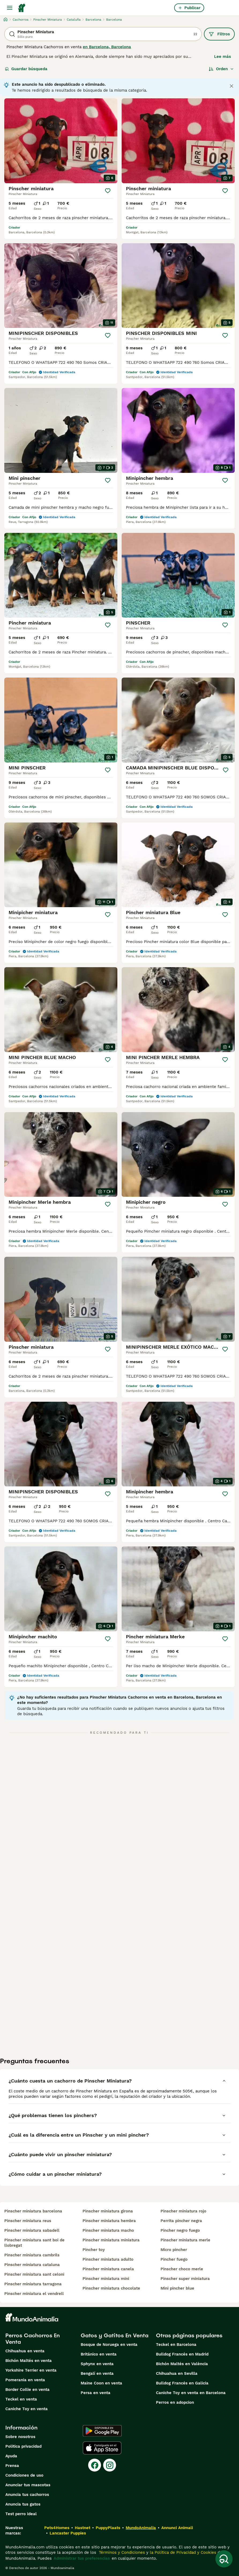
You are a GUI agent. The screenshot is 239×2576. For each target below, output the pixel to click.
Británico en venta (99, 2354)
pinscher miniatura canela (108, 2269)
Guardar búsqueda (26, 68)
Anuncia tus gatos (22, 2504)
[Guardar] (107, 190)
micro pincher (173, 2249)
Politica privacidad (23, 2446)
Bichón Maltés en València (182, 2363)
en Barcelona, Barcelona (107, 46)
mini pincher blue (177, 2288)
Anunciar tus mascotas (27, 2484)
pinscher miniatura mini (106, 2278)
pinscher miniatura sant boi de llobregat (34, 2243)
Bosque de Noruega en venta (109, 2344)
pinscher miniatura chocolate (111, 2288)
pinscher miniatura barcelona (33, 2211)
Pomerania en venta (25, 2379)
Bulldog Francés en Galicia (182, 2383)
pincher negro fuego (180, 2230)
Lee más (222, 56)
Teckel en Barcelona (176, 2344)
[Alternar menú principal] (9, 7)
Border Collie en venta (27, 2389)
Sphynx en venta (97, 2363)
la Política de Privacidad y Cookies (182, 2552)
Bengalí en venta (97, 2373)
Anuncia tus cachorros (27, 2494)
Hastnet (82, 2527)
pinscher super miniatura (185, 2278)
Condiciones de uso (24, 2475)
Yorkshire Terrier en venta (31, 2370)
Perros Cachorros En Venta (32, 2338)
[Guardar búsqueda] (224, 2558)
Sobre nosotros (20, 2436)
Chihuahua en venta (24, 2351)
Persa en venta (95, 2392)
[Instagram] (109, 2465)
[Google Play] (102, 2430)
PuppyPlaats (108, 2527)
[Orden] (221, 68)
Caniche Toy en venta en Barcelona (191, 2392)
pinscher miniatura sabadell (31, 2230)
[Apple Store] (102, 2448)
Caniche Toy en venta (26, 2408)
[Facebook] (94, 2465)
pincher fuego (174, 2259)
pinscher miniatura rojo (183, 2211)
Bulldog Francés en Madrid (182, 2354)
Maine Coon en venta (101, 2383)
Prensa (12, 2465)
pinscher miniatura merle (185, 2240)
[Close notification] (231, 86)
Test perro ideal (21, 2513)
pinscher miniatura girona (108, 2211)
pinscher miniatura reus (27, 2220)
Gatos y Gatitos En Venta (114, 2335)
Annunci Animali (177, 2527)
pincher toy (94, 2249)
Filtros (219, 34)
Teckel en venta (21, 2399)
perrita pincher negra (181, 2220)
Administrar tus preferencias (82, 2558)
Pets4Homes (56, 2527)
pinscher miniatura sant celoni (34, 2274)
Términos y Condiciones (121, 2552)
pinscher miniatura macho (108, 2230)
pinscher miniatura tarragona (33, 2284)
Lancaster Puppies (68, 2533)
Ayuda (11, 2456)
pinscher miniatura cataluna (32, 2264)
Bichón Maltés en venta (28, 2360)
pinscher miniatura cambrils (31, 2255)
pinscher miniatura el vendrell (34, 2293)
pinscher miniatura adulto (108, 2259)
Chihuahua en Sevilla (176, 2373)
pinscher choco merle (181, 2269)
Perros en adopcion (175, 2402)
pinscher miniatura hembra (109, 2220)
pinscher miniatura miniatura (111, 2240)
